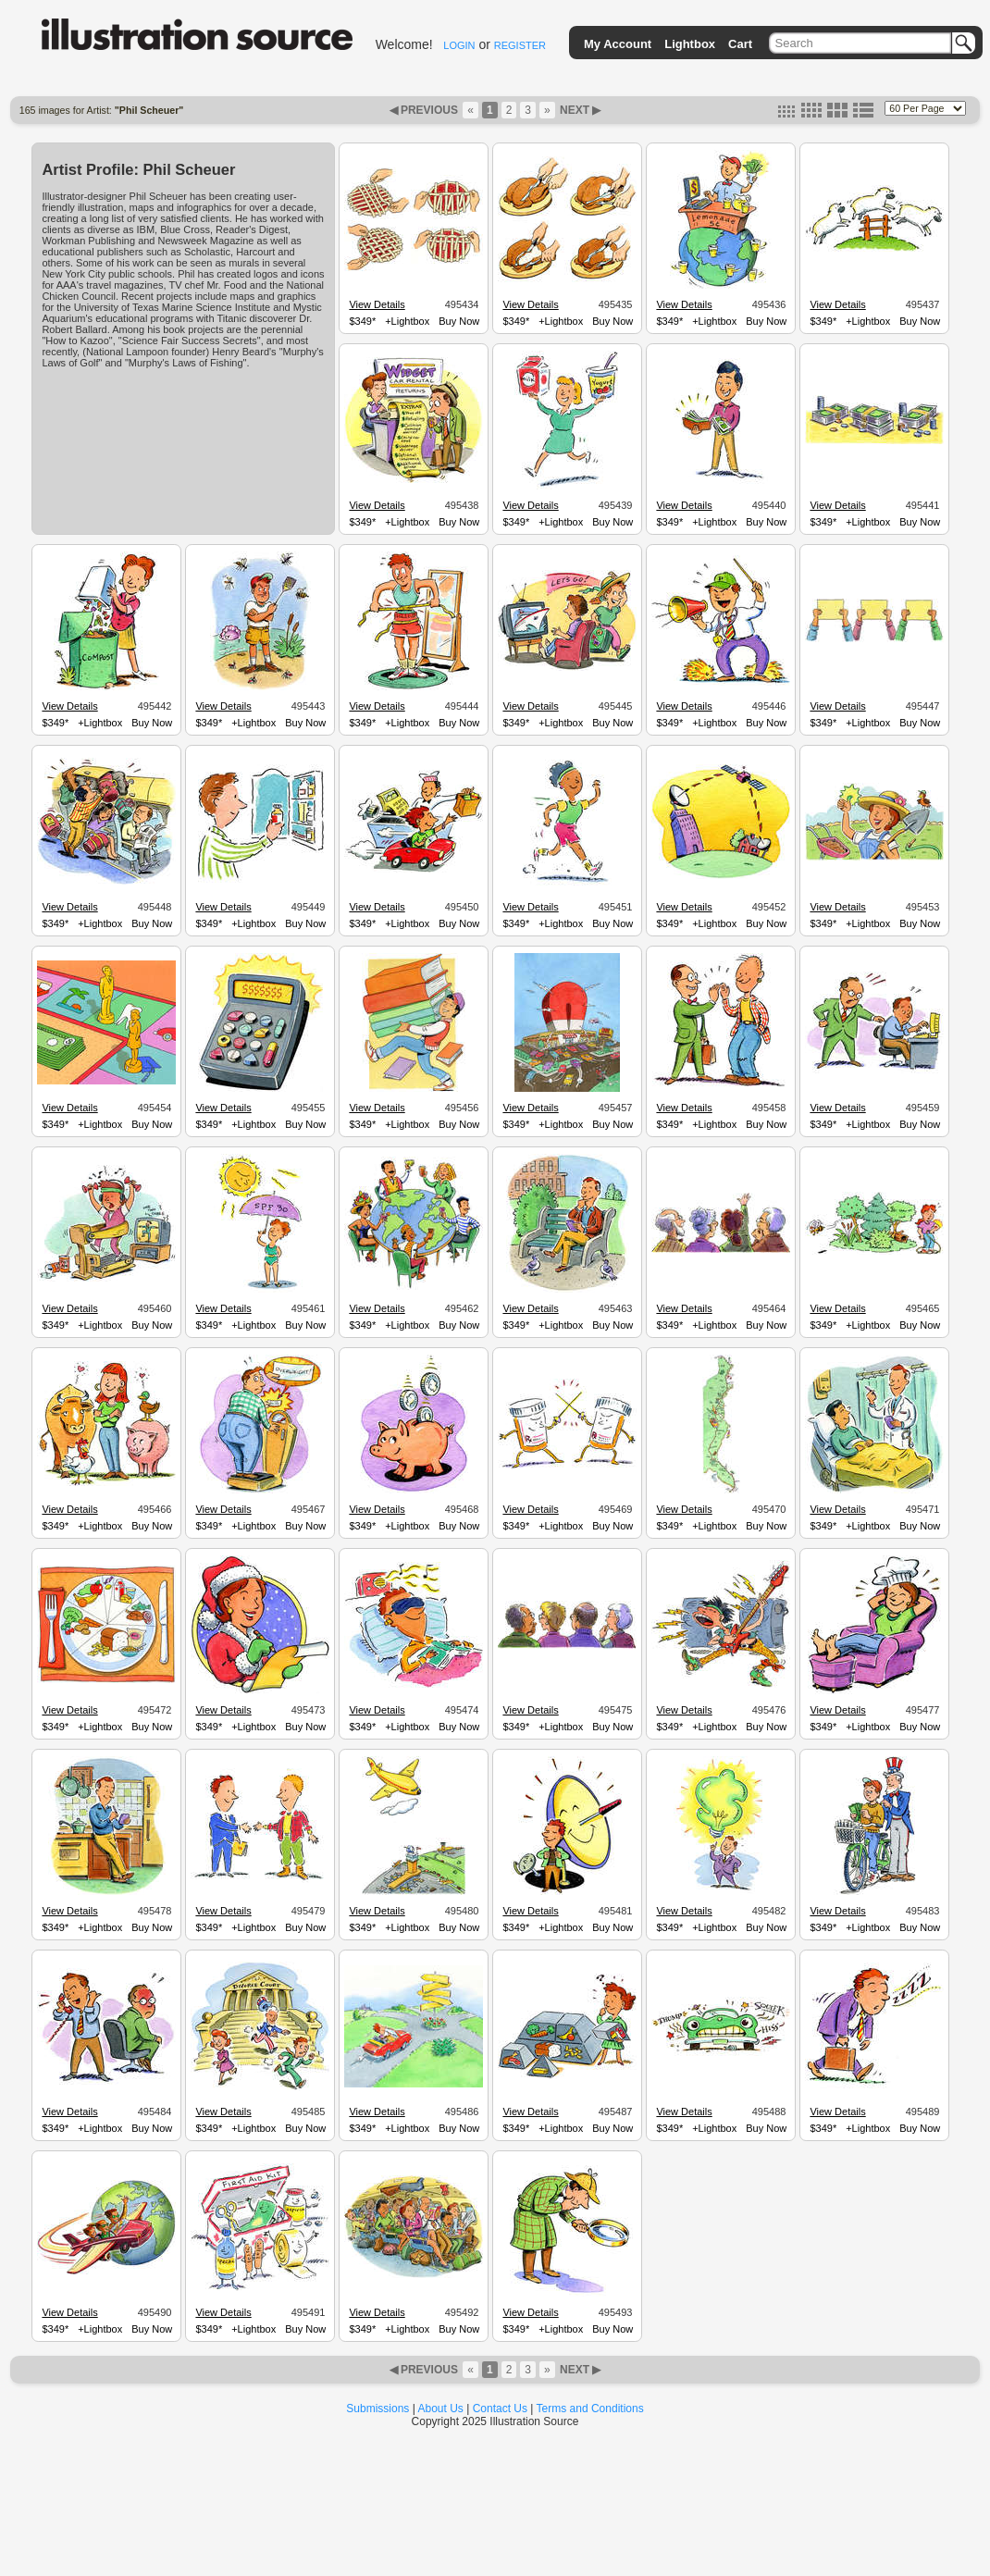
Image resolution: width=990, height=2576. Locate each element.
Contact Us (500, 2408)
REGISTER (520, 45)
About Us (441, 2408)
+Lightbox (407, 321)
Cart (740, 44)
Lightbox (689, 44)
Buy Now (459, 321)
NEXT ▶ (579, 110)
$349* (362, 321)
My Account (617, 44)
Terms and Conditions (590, 2408)
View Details (376, 304)
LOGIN (459, 45)
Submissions (377, 2408)
